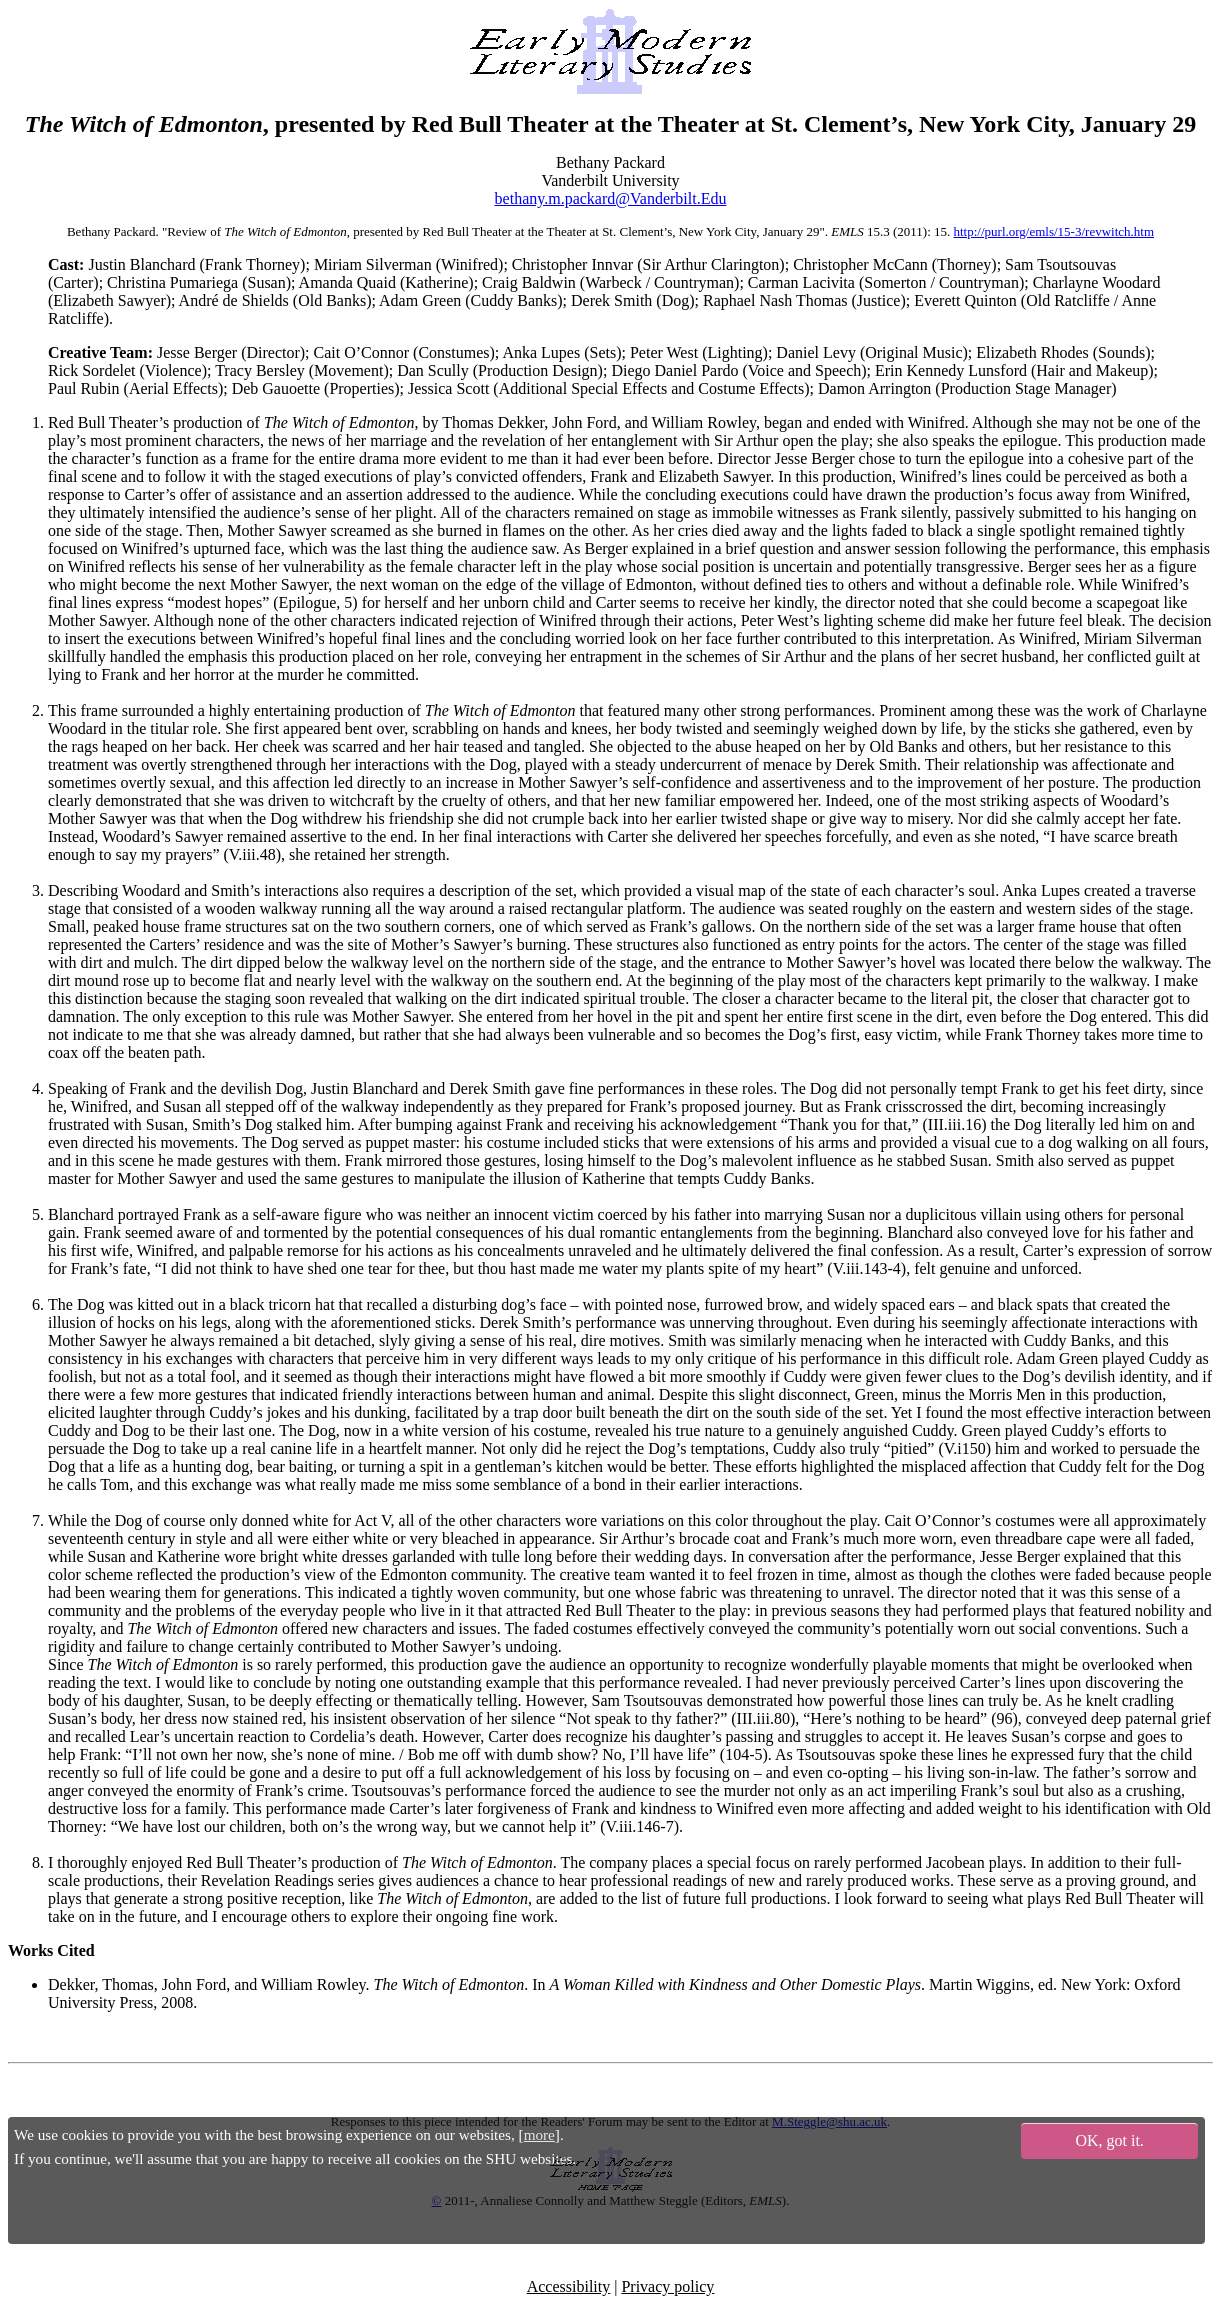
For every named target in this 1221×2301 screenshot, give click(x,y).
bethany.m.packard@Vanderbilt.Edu (611, 198)
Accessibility (569, 2286)
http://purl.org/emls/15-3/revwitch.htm (1054, 231)
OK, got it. (1109, 2140)
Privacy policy (667, 2286)
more (539, 2134)
